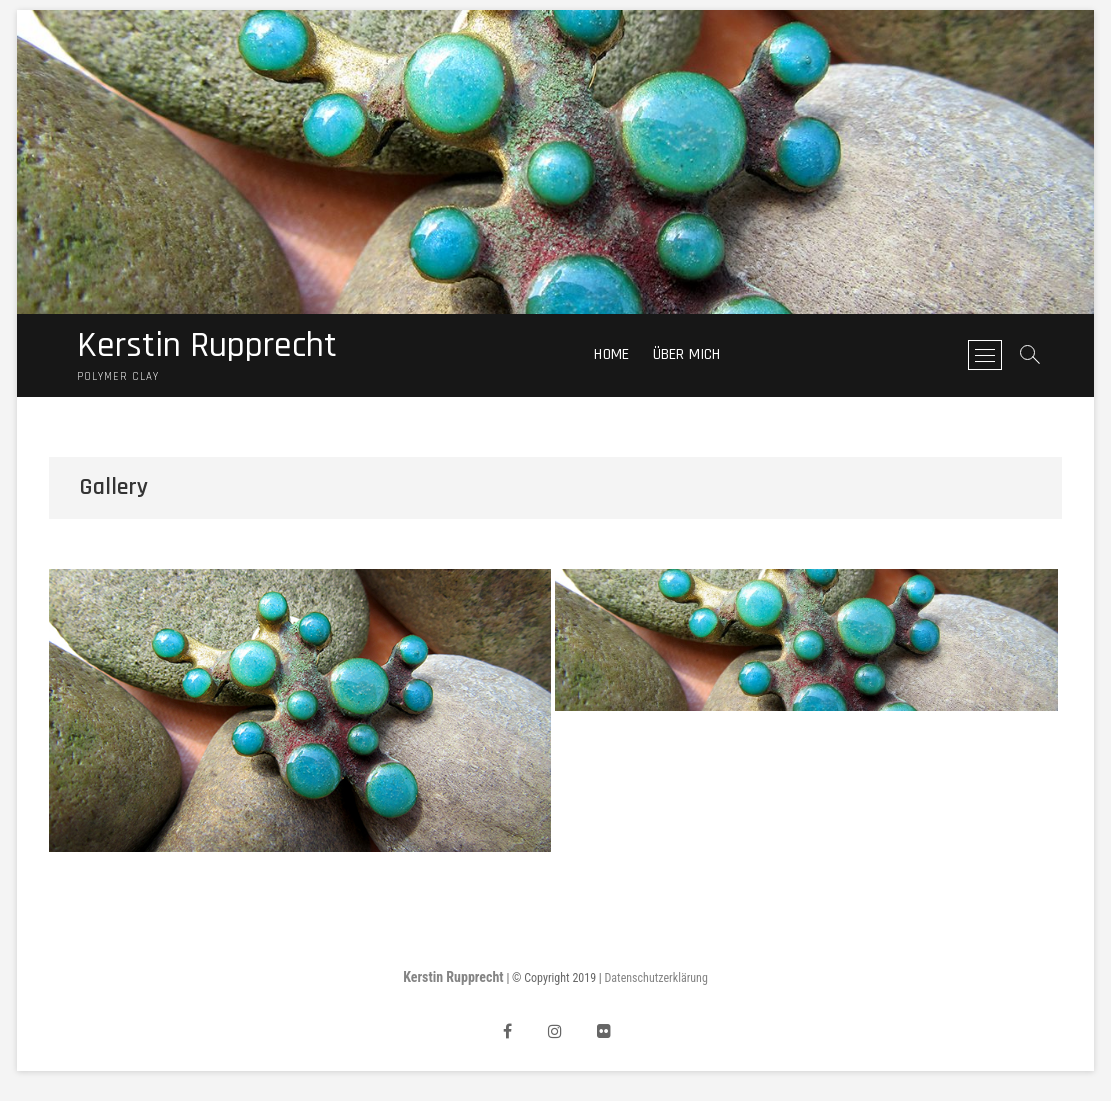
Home (611, 354)
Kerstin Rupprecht (207, 346)
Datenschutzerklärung (656, 978)
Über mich (687, 354)
